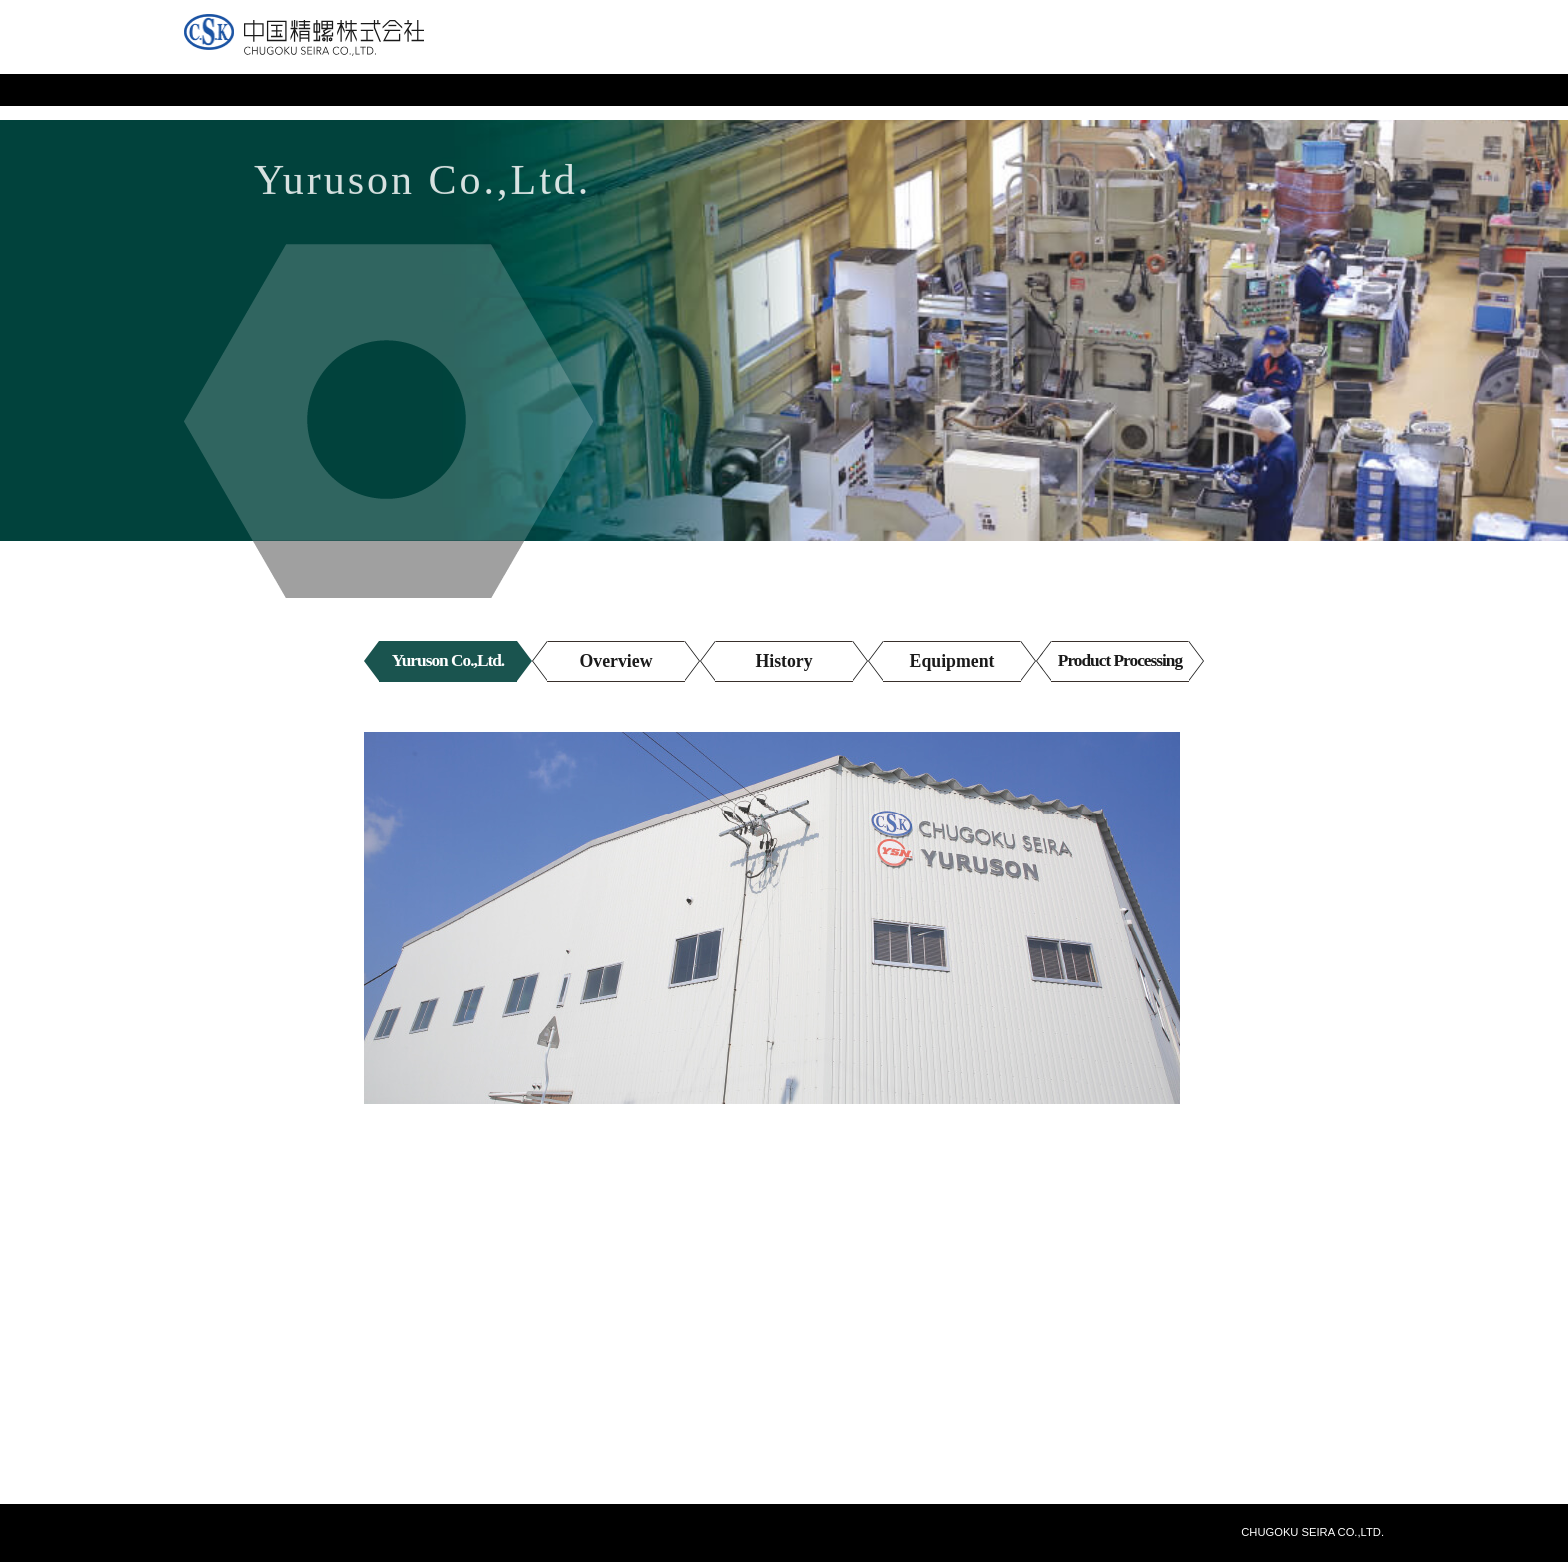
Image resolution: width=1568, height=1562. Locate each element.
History (784, 661)
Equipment (952, 661)
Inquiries (1086, 55)
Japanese (1260, 55)
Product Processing (1120, 661)
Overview (616, 661)
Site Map (1171, 55)
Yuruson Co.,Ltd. (448, 661)
